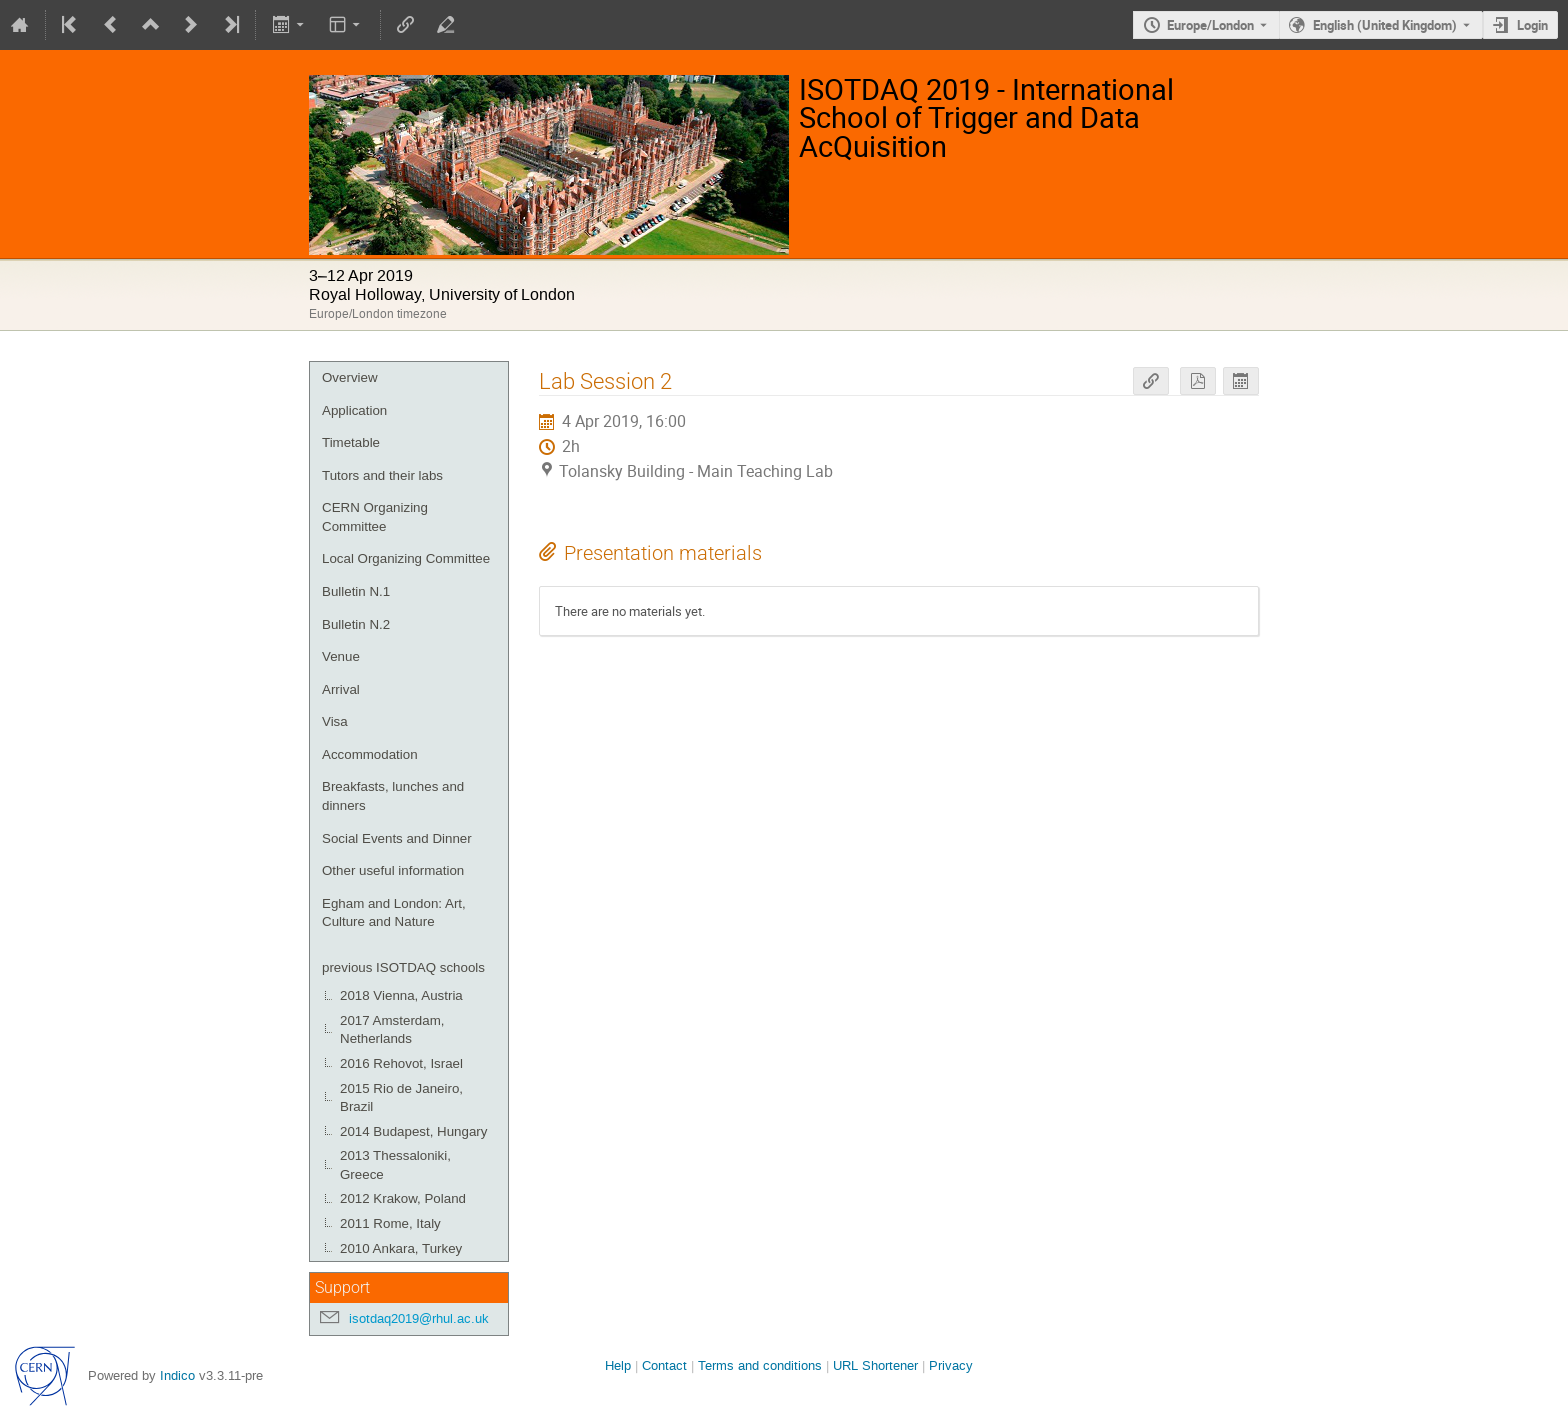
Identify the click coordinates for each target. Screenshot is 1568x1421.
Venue (341, 656)
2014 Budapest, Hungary (413, 1131)
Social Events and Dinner (397, 838)
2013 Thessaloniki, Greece (395, 1165)
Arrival (341, 689)
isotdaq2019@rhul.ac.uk (419, 1318)
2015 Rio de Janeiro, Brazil (401, 1098)
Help (618, 1365)
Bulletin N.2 (356, 624)
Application (354, 410)
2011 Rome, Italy (390, 1223)
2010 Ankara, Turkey (401, 1248)
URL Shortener (875, 1365)
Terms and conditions (760, 1365)
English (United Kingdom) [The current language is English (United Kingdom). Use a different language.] (1385, 25)
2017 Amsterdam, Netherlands (392, 1030)
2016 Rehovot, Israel (401, 1063)
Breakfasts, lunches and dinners (393, 796)
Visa (335, 721)
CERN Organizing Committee (375, 517)
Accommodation (370, 754)
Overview (350, 377)
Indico (177, 1375)
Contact (664, 1365)
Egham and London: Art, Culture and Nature (394, 913)
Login (1532, 25)
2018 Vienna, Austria (401, 995)
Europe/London (1210, 25)
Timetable (351, 442)
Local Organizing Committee (406, 558)
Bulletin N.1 (356, 591)
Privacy (951, 1365)
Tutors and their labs (382, 475)
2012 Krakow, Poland (403, 1198)
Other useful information (393, 870)
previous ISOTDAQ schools (403, 967)
